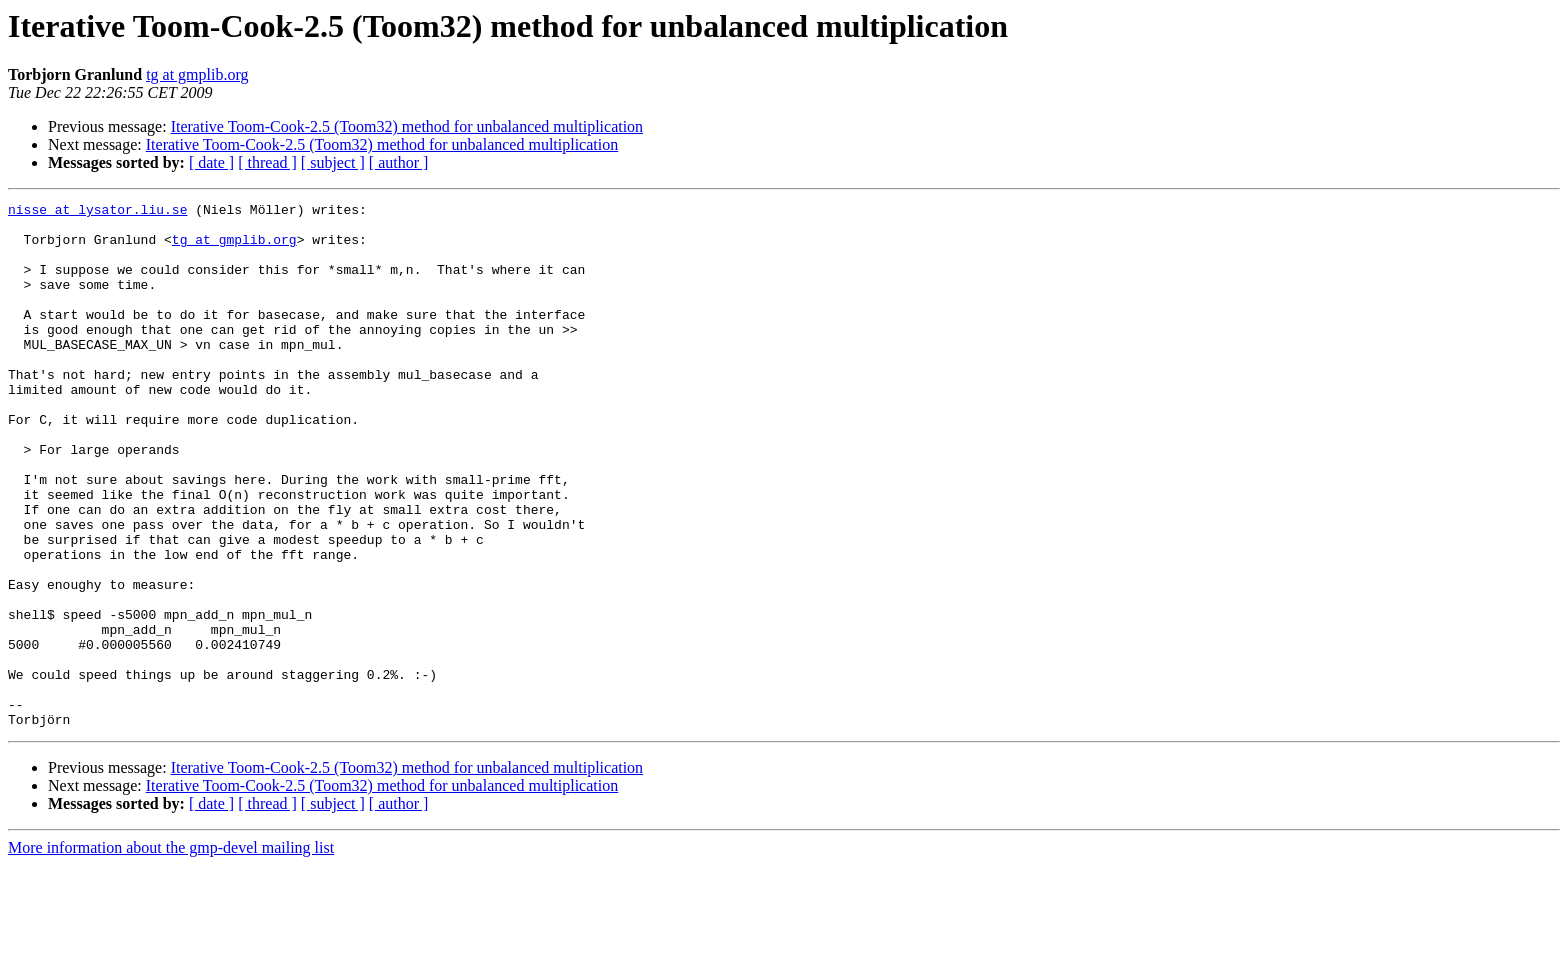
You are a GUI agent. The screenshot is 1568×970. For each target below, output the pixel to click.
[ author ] (399, 162)
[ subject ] (333, 162)
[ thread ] (267, 162)
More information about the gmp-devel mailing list (171, 952)
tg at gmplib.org (197, 74)
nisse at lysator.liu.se (97, 212)
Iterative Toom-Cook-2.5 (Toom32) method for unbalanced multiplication (407, 126)
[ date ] (211, 162)
